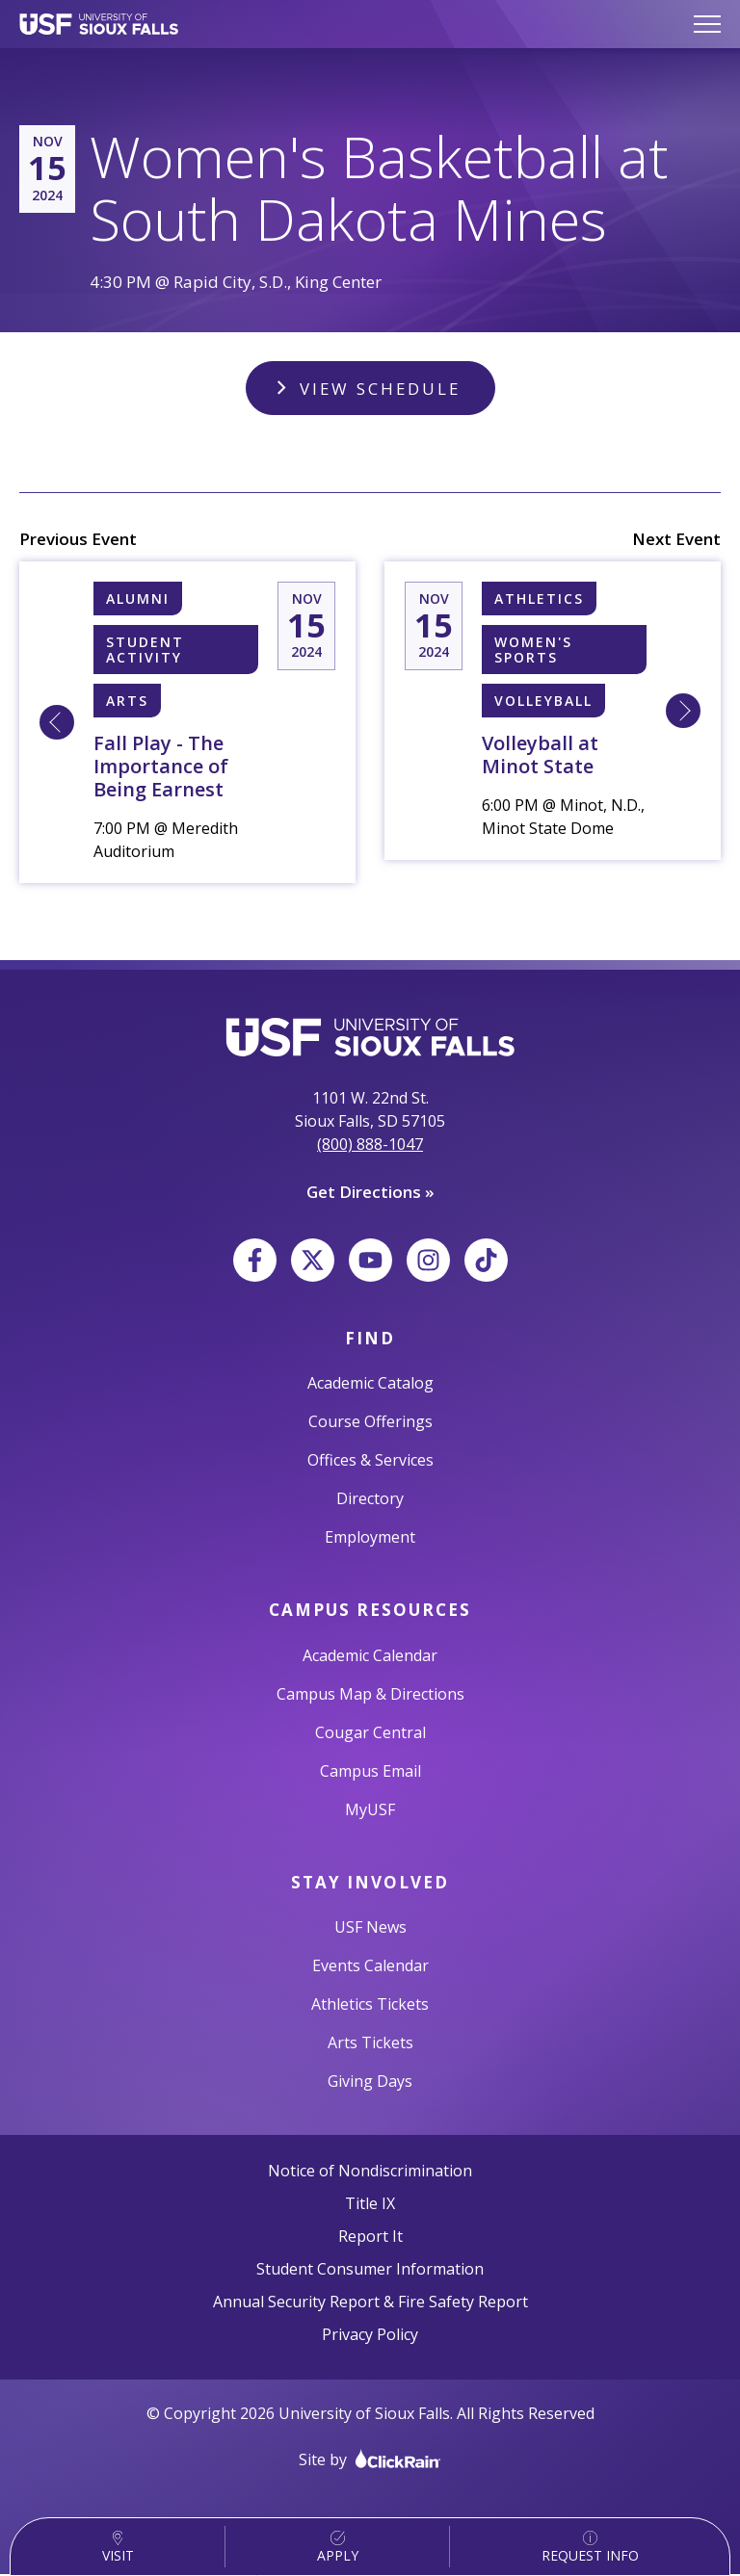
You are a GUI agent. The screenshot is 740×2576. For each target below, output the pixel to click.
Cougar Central (370, 1733)
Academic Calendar (370, 1656)
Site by (370, 2461)
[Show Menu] (707, 24)
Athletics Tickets (370, 2006)
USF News (370, 1928)
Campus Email (370, 1771)
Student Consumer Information (370, 2270)
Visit (118, 2547)
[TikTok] (486, 1261)
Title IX (370, 2205)
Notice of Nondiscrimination (370, 2172)
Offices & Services (370, 1461)
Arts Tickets (370, 2044)
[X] (312, 1261)
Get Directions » (370, 1194)
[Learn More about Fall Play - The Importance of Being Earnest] (57, 724)
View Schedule (380, 388)
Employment (370, 1538)
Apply (337, 2547)
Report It (370, 2238)
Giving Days (370, 2083)
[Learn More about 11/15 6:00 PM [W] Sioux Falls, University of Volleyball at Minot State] (683, 712)
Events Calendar (370, 1967)
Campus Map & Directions (370, 1694)
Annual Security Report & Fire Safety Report (370, 2303)
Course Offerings (370, 1423)
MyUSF (370, 1810)
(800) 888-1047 (370, 1146)
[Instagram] (428, 1261)
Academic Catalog (370, 1384)
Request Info (590, 2547)
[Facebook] (255, 1261)
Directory (370, 1500)
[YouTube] (370, 1261)
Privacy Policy (370, 2336)
